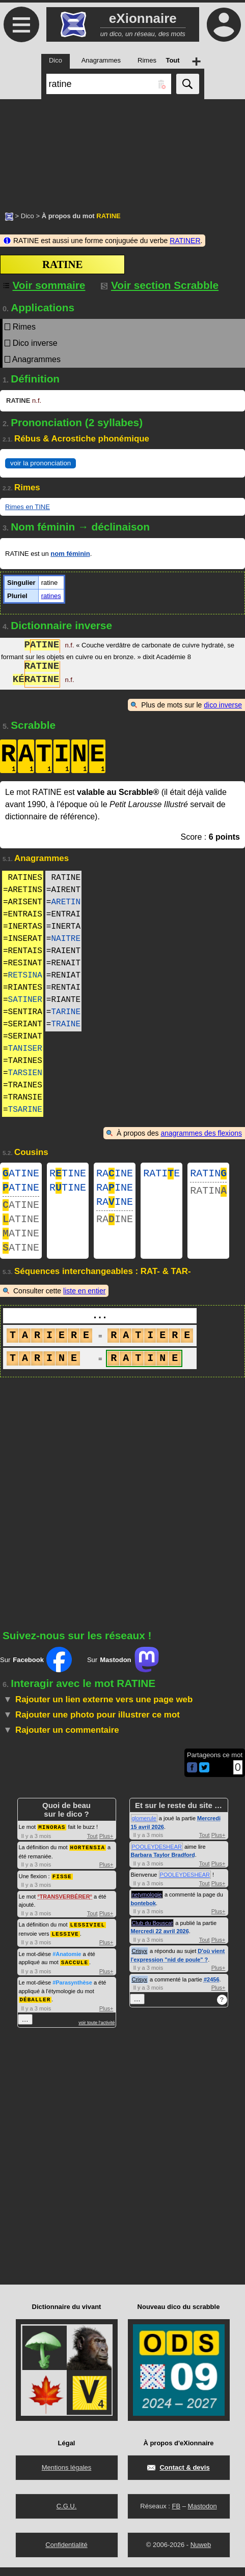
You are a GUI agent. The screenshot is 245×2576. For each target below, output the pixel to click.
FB (176, 2515)
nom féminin (70, 553)
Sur (36, 1671)
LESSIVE (64, 1943)
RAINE (114, 1174)
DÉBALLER (35, 2008)
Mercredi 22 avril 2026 (160, 1943)
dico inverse (223, 705)
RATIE (161, 1174)
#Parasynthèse (72, 1992)
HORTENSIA (87, 1858)
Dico (27, 216)
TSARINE (25, 1109)
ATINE (21, 1174)
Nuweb (200, 2553)
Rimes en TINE (27, 507)
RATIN (208, 1174)
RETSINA (25, 975)
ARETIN (65, 902)
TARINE (65, 1012)
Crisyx (140, 1963)
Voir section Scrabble (160, 285)
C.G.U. (67, 2515)
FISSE (62, 1887)
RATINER (185, 240)
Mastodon (202, 2515)
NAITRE (65, 938)
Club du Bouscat (152, 1935)
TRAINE (65, 1024)
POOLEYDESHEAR (157, 1859)
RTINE (67, 1174)
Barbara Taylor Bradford (163, 1867)
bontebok (143, 1915)
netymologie (147, 1907)
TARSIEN (25, 1073)
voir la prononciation (40, 463)
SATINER (25, 999)
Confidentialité (66, 2553)
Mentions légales (67, 2476)
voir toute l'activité (96, 2031)
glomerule (144, 1830)
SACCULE (74, 1971)
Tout (92, 1848)
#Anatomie (66, 1964)
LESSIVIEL (87, 1935)
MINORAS (51, 1839)
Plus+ (106, 1848)
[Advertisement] (122, 150)
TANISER (25, 1048)
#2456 (212, 1992)
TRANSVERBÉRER (65, 1907)
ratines (51, 596)
